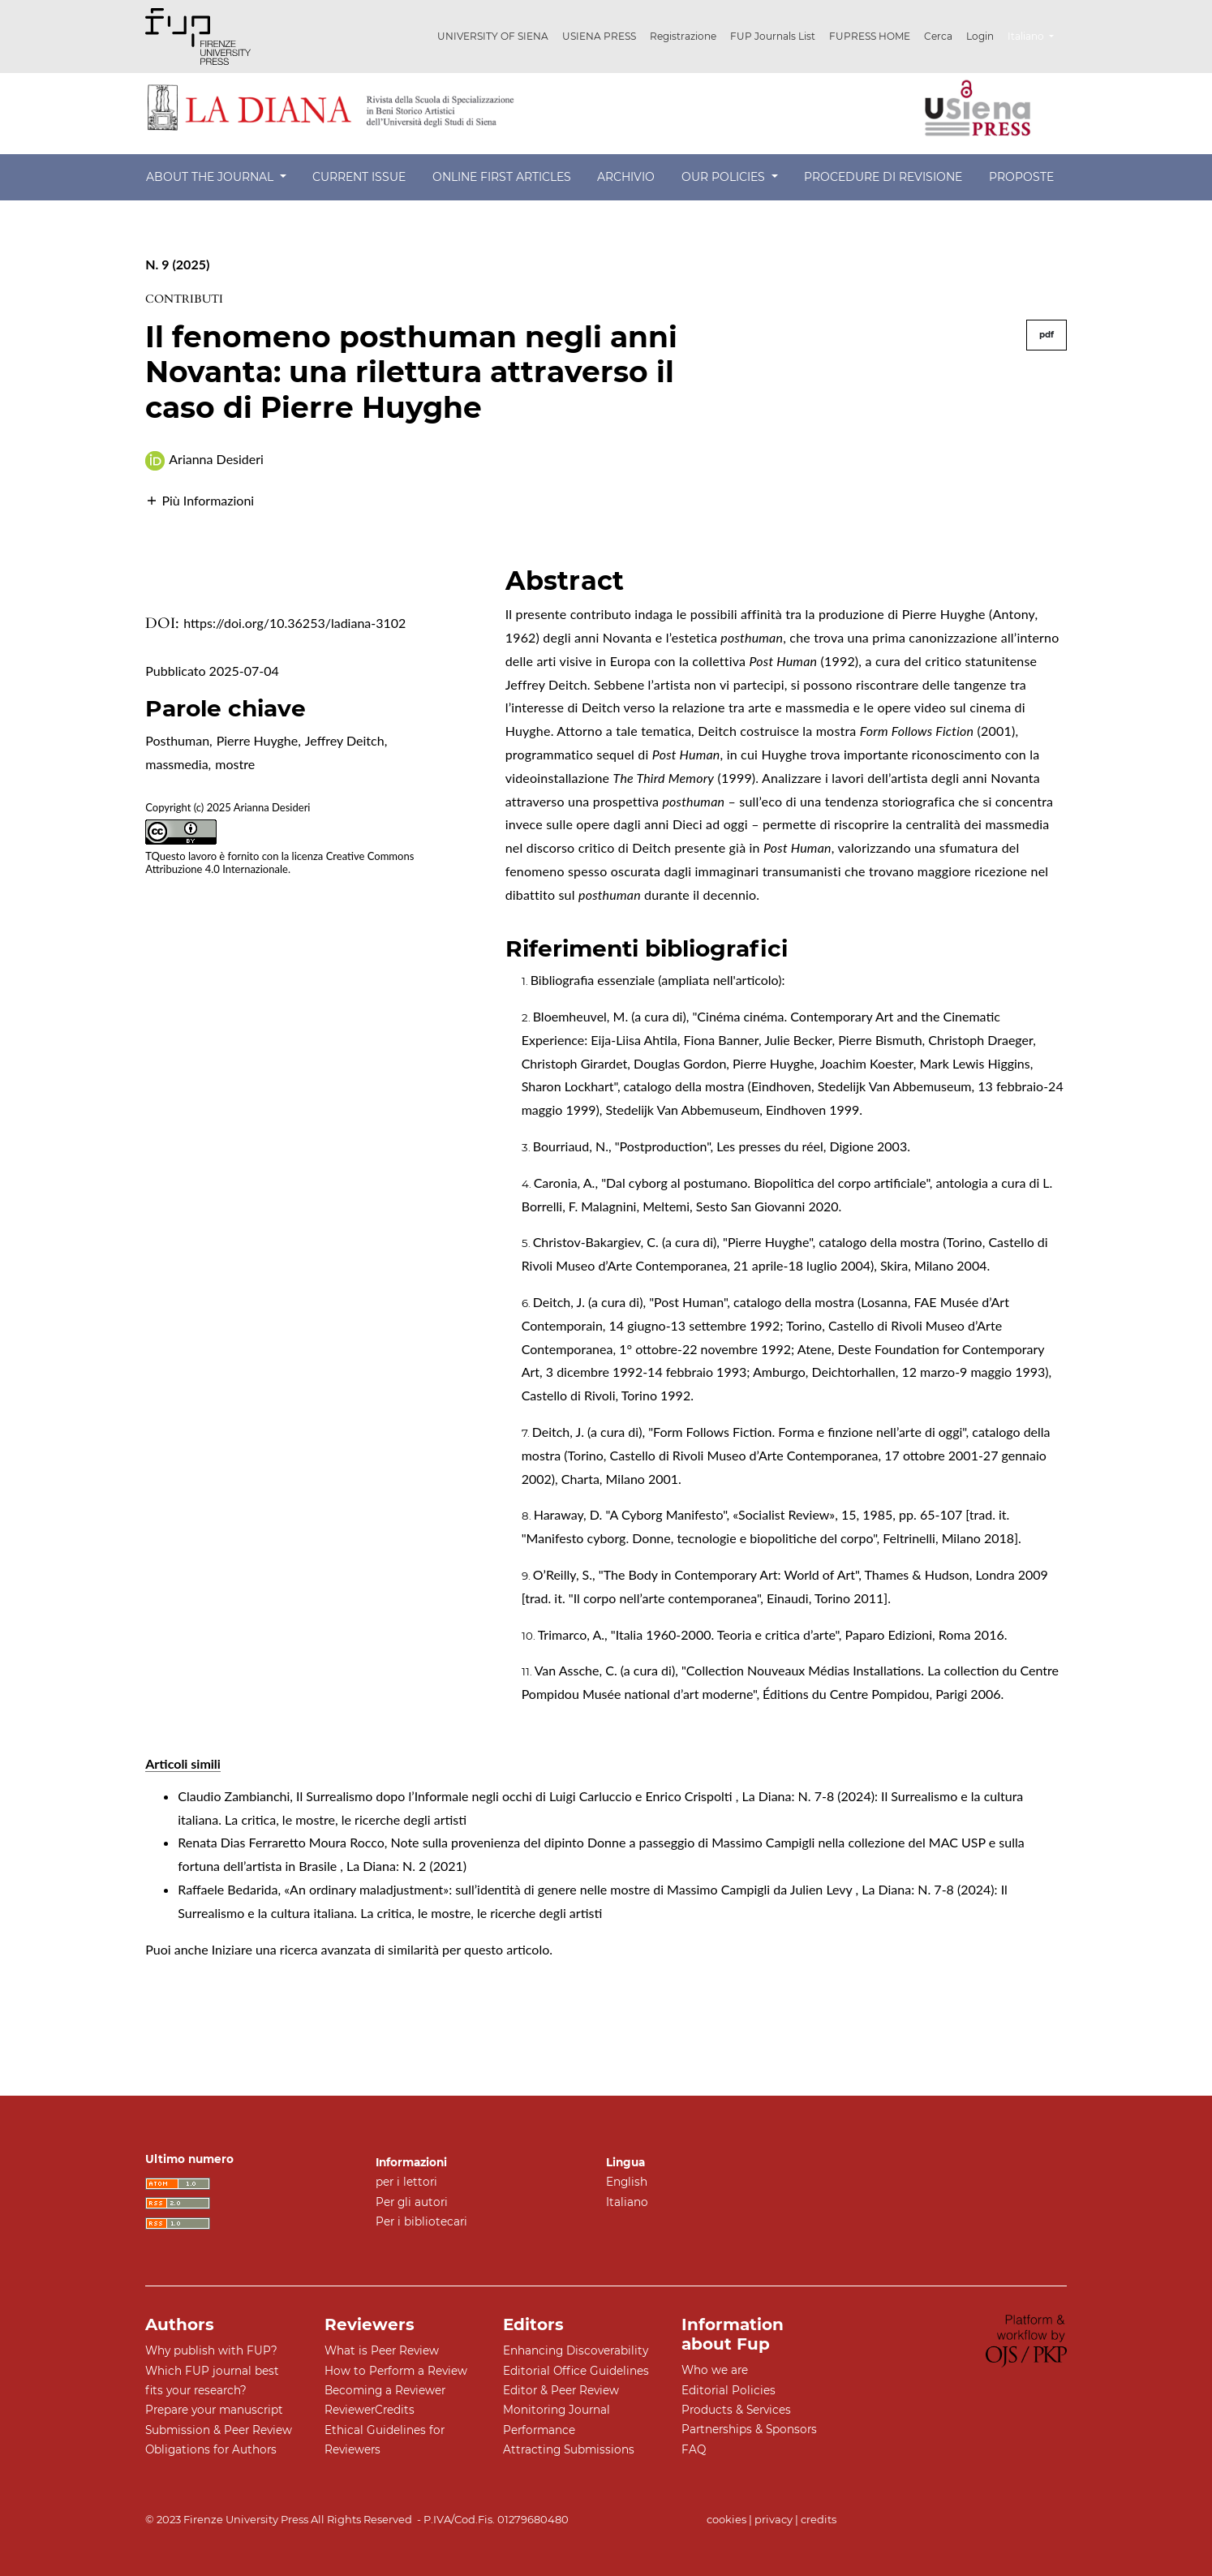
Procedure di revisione (883, 177)
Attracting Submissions (568, 2449)
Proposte (1021, 177)
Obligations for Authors (211, 2449)
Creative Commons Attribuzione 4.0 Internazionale (279, 862)
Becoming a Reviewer (384, 2390)
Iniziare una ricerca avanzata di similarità (325, 1949)
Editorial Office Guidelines (576, 2370)
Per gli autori (412, 2201)
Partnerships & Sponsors (749, 2429)
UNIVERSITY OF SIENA (492, 36)
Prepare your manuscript (214, 2409)
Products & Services (736, 2409)
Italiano (1037, 34)
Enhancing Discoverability (575, 2350)
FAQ (693, 2449)
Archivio (626, 177)
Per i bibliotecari (421, 2221)
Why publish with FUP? (211, 2350)
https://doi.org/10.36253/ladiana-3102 (294, 622)
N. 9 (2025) (177, 264)
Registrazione (683, 36)
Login (980, 36)
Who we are (714, 2369)
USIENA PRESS (599, 36)
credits (818, 2519)
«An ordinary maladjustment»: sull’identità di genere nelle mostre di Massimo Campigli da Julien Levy (569, 1889)
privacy (773, 2519)
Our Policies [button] (724, 177)
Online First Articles (501, 177)
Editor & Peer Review (561, 2390)
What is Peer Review (381, 2350)
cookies (726, 2519)
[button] (199, 498)
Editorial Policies (728, 2390)
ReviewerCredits (369, 2409)
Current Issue (359, 177)
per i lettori (406, 2181)
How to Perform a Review (395, 2370)
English (626, 2181)
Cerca (938, 36)
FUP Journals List (772, 36)
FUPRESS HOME (869, 36)
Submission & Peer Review (218, 2429)
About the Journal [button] (211, 177)
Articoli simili (183, 1763)
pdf (1046, 334)
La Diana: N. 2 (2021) (406, 1865)
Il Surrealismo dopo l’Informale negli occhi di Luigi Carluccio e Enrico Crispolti (516, 1796)
